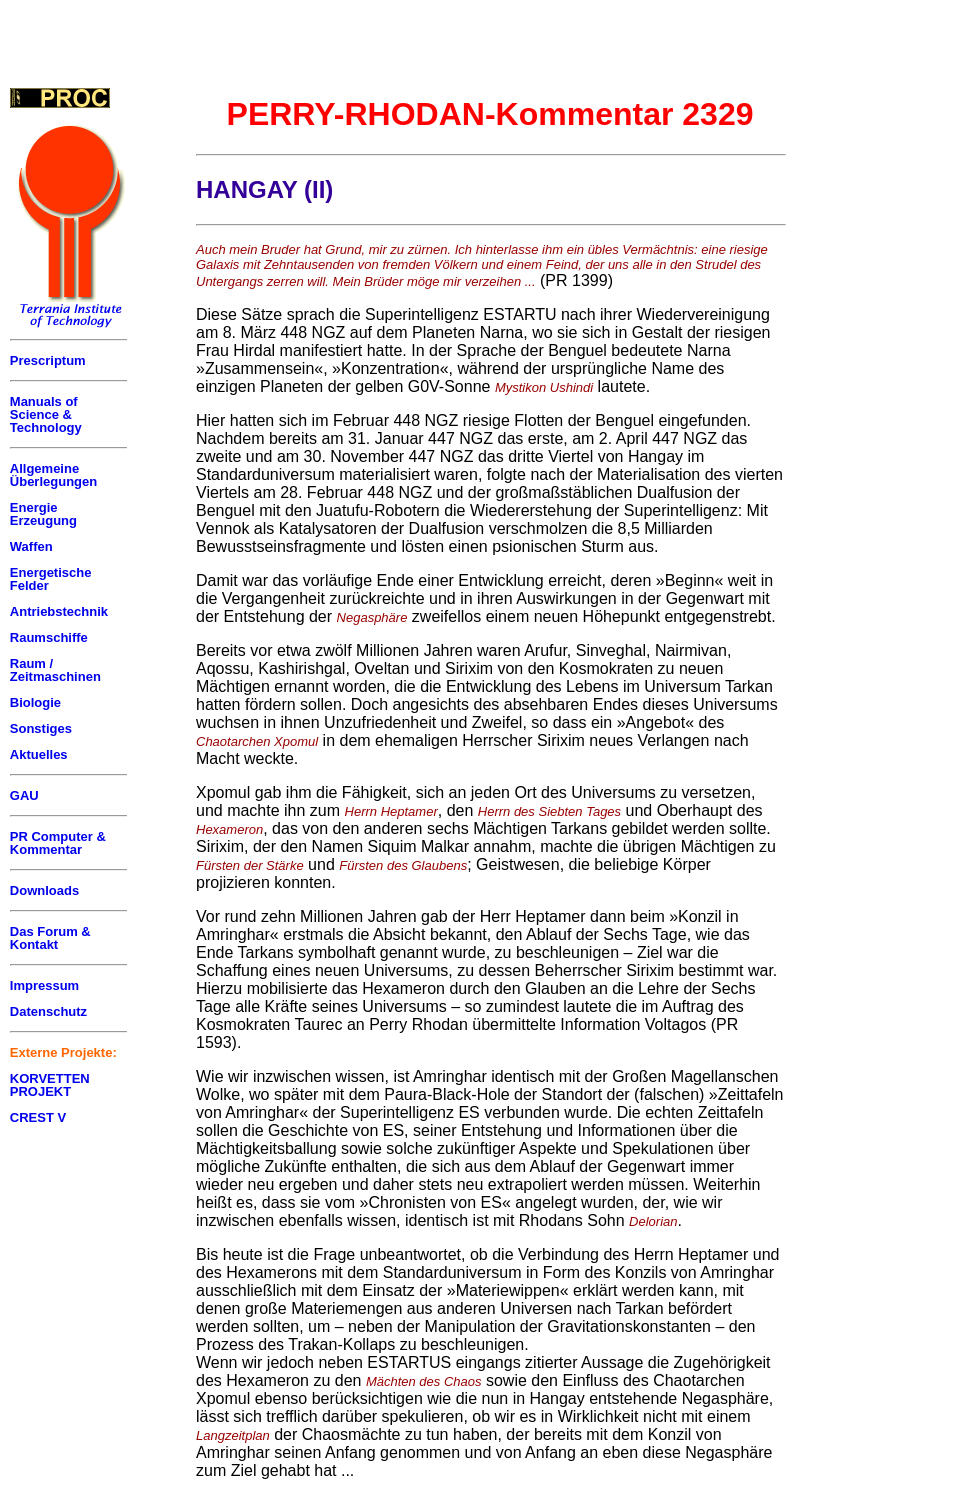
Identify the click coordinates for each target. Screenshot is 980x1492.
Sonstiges (41, 728)
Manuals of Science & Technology (46, 414)
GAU (24, 795)
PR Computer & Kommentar (58, 843)
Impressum (44, 985)
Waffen (31, 546)
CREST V (38, 1117)
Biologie (35, 702)
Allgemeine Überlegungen (53, 475)
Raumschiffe (49, 637)
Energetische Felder (51, 579)
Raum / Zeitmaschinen (55, 670)
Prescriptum (48, 360)
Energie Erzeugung (43, 514)
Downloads (44, 890)
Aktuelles (39, 754)
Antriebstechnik (59, 611)
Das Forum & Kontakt (50, 938)
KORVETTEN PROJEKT (50, 1085)
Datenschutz (48, 1011)
